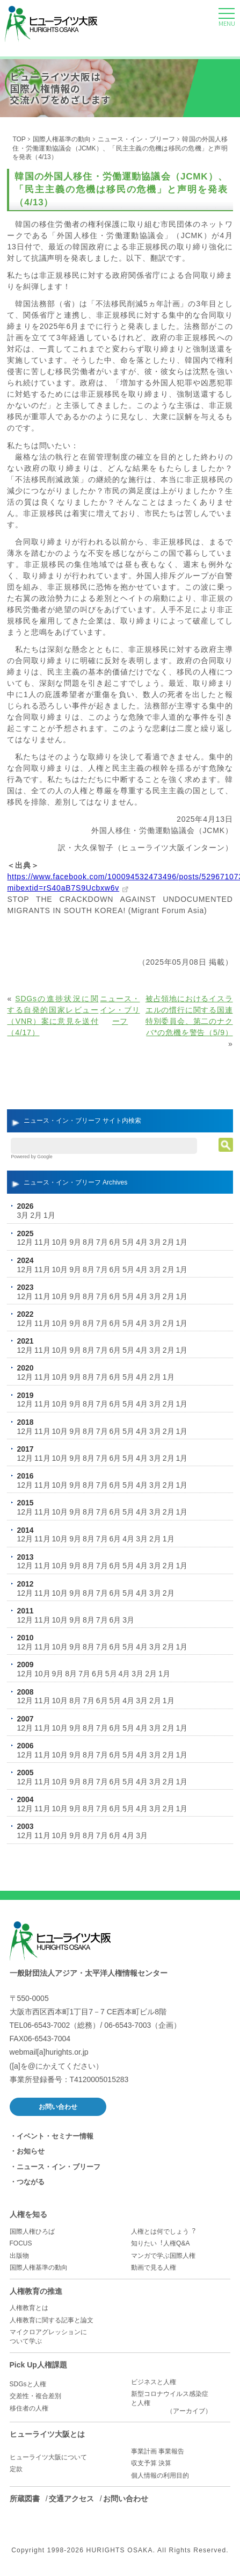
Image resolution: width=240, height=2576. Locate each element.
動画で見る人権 (153, 2267)
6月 (115, 1242)
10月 (60, 1242)
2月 (36, 1215)
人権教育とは (29, 2308)
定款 (16, 2469)
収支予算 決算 (151, 2463)
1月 (49, 1215)
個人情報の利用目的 (160, 2475)
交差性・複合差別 (35, 2396)
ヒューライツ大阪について (48, 2457)
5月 (128, 1242)
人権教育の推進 (36, 2291)
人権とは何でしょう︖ (163, 2231)
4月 (142, 1242)
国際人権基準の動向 (62, 139)
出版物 (19, 2255)
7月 (102, 1242)
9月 (75, 1242)
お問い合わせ (58, 2107)
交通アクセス (71, 2498)
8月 (88, 1242)
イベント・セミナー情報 (55, 2136)
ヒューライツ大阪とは (47, 2434)
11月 (42, 1242)
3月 (22, 1215)
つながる (31, 2182)
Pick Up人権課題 (38, 2364)
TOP (18, 139)
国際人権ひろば (32, 2231)
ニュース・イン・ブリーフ (136, 139)
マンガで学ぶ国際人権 (163, 2255)
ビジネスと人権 (153, 2382)
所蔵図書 (25, 2498)
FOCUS (21, 2243)
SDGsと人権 (28, 2384)
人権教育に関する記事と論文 (51, 2320)
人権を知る (28, 2214)
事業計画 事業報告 (157, 2451)
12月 (25, 1242)
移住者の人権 (29, 2408)
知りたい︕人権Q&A (160, 2243)
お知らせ (31, 2151)
